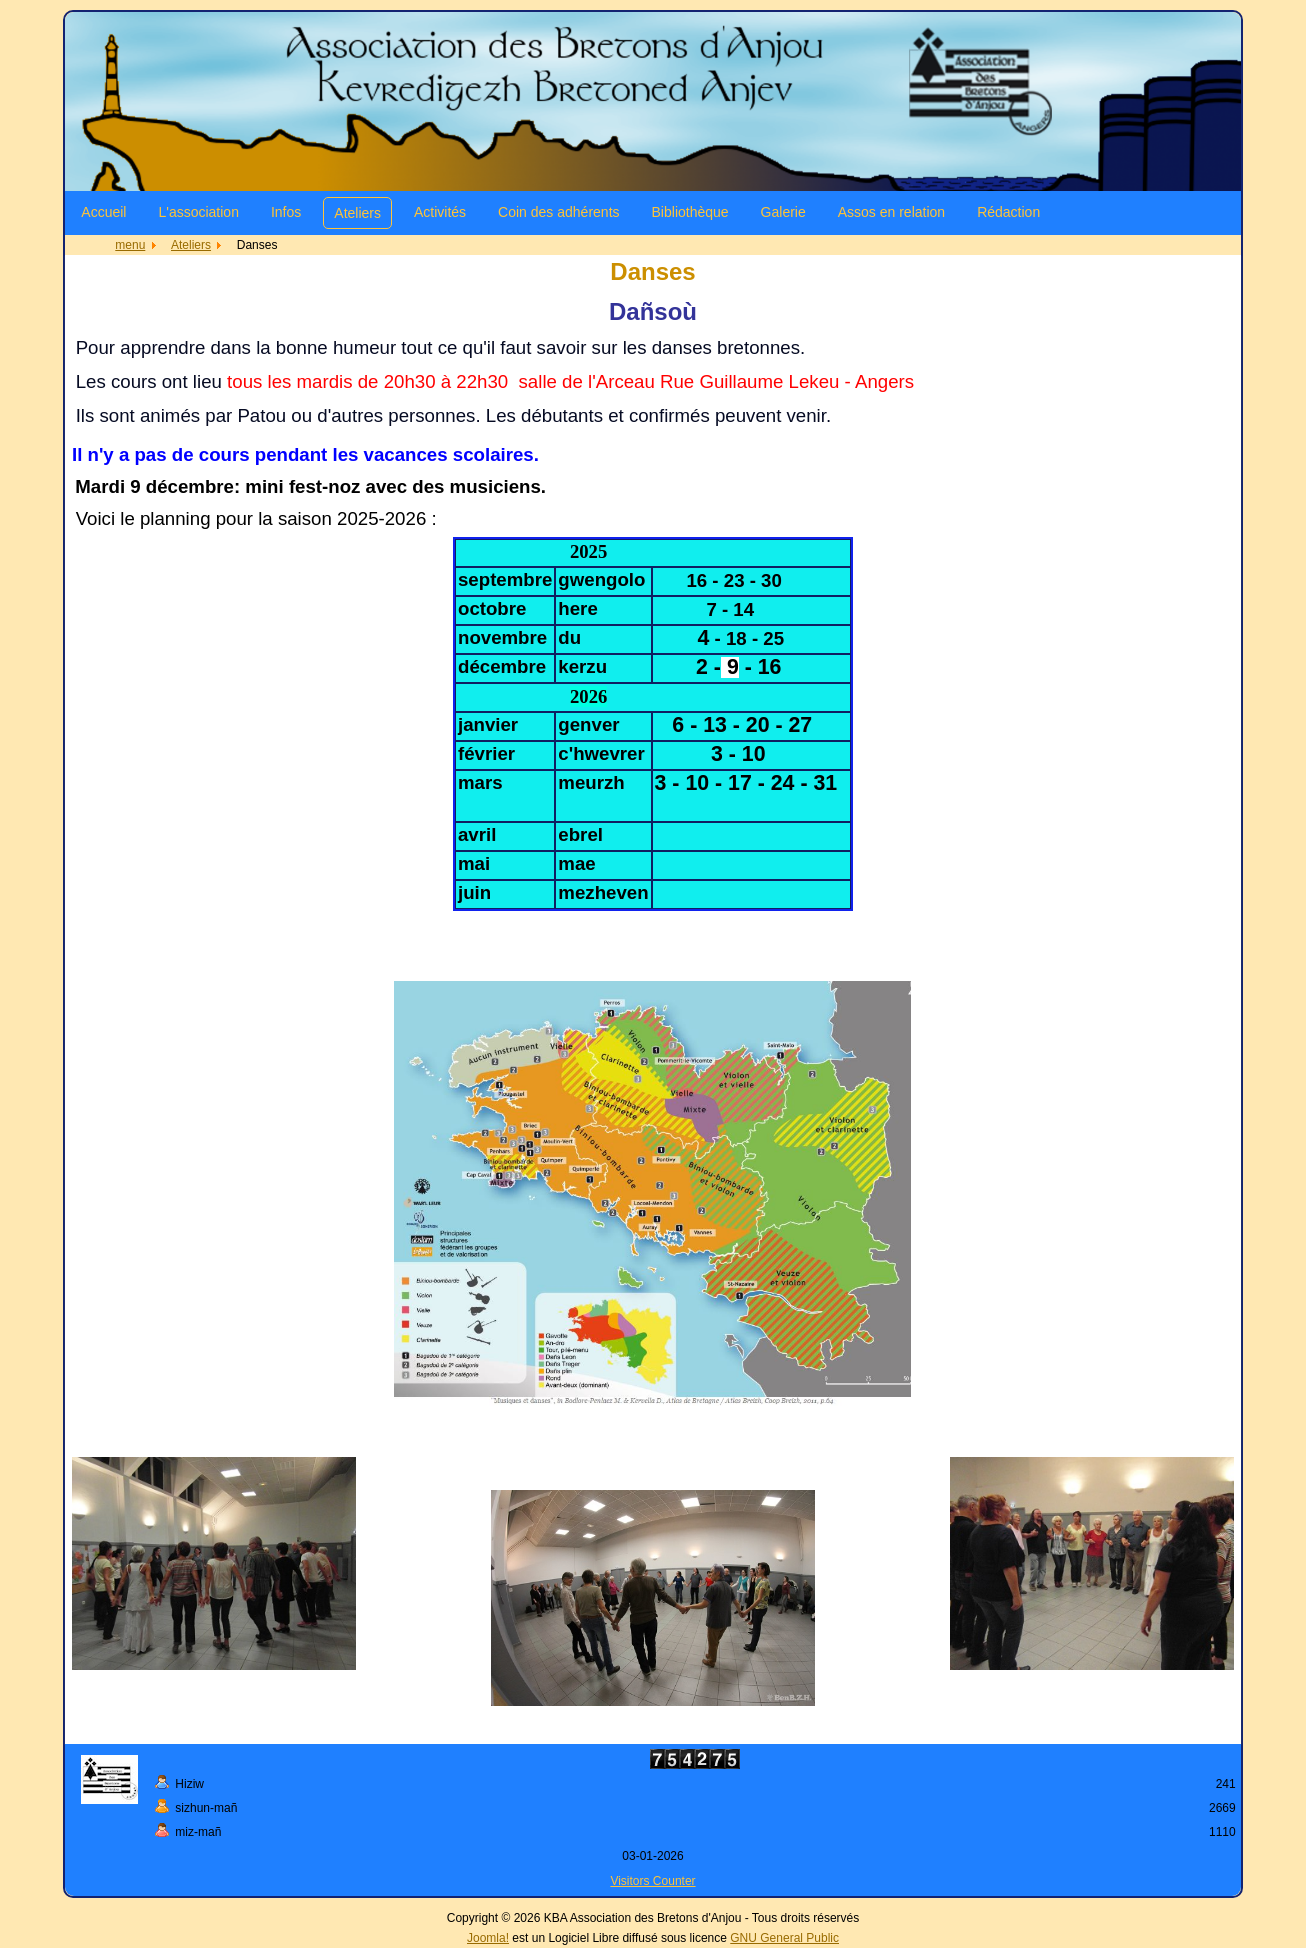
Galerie (783, 212)
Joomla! (488, 1938)
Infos (286, 212)
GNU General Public (784, 1938)
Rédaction (1008, 212)
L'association (198, 212)
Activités (440, 212)
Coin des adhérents (558, 212)
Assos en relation (891, 212)
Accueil (103, 212)
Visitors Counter (652, 1881)
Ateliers (357, 213)
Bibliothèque (690, 212)
